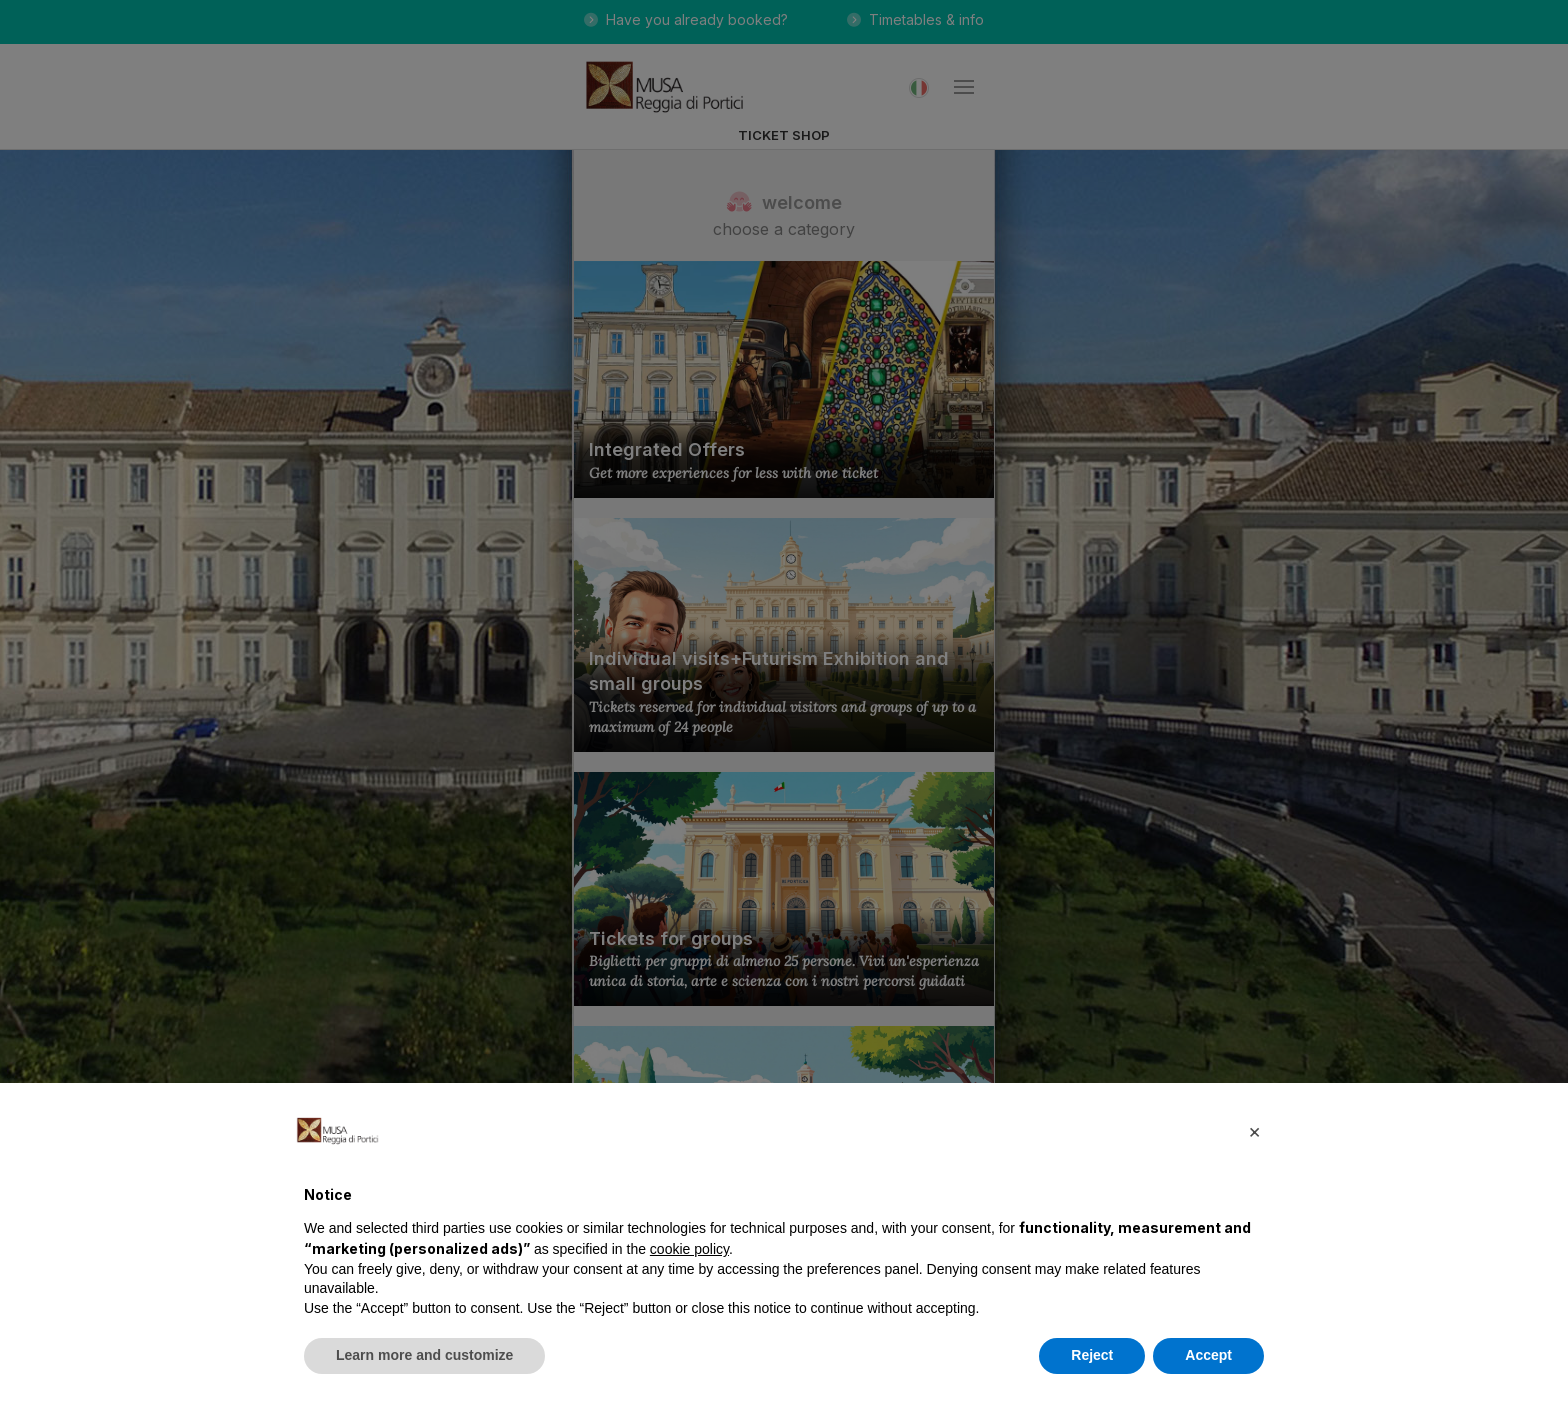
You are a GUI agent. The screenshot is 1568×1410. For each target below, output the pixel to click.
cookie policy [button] (689, 1249)
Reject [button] (1092, 1355)
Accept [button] (1208, 1355)
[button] (1254, 1131)
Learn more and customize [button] (424, 1355)
